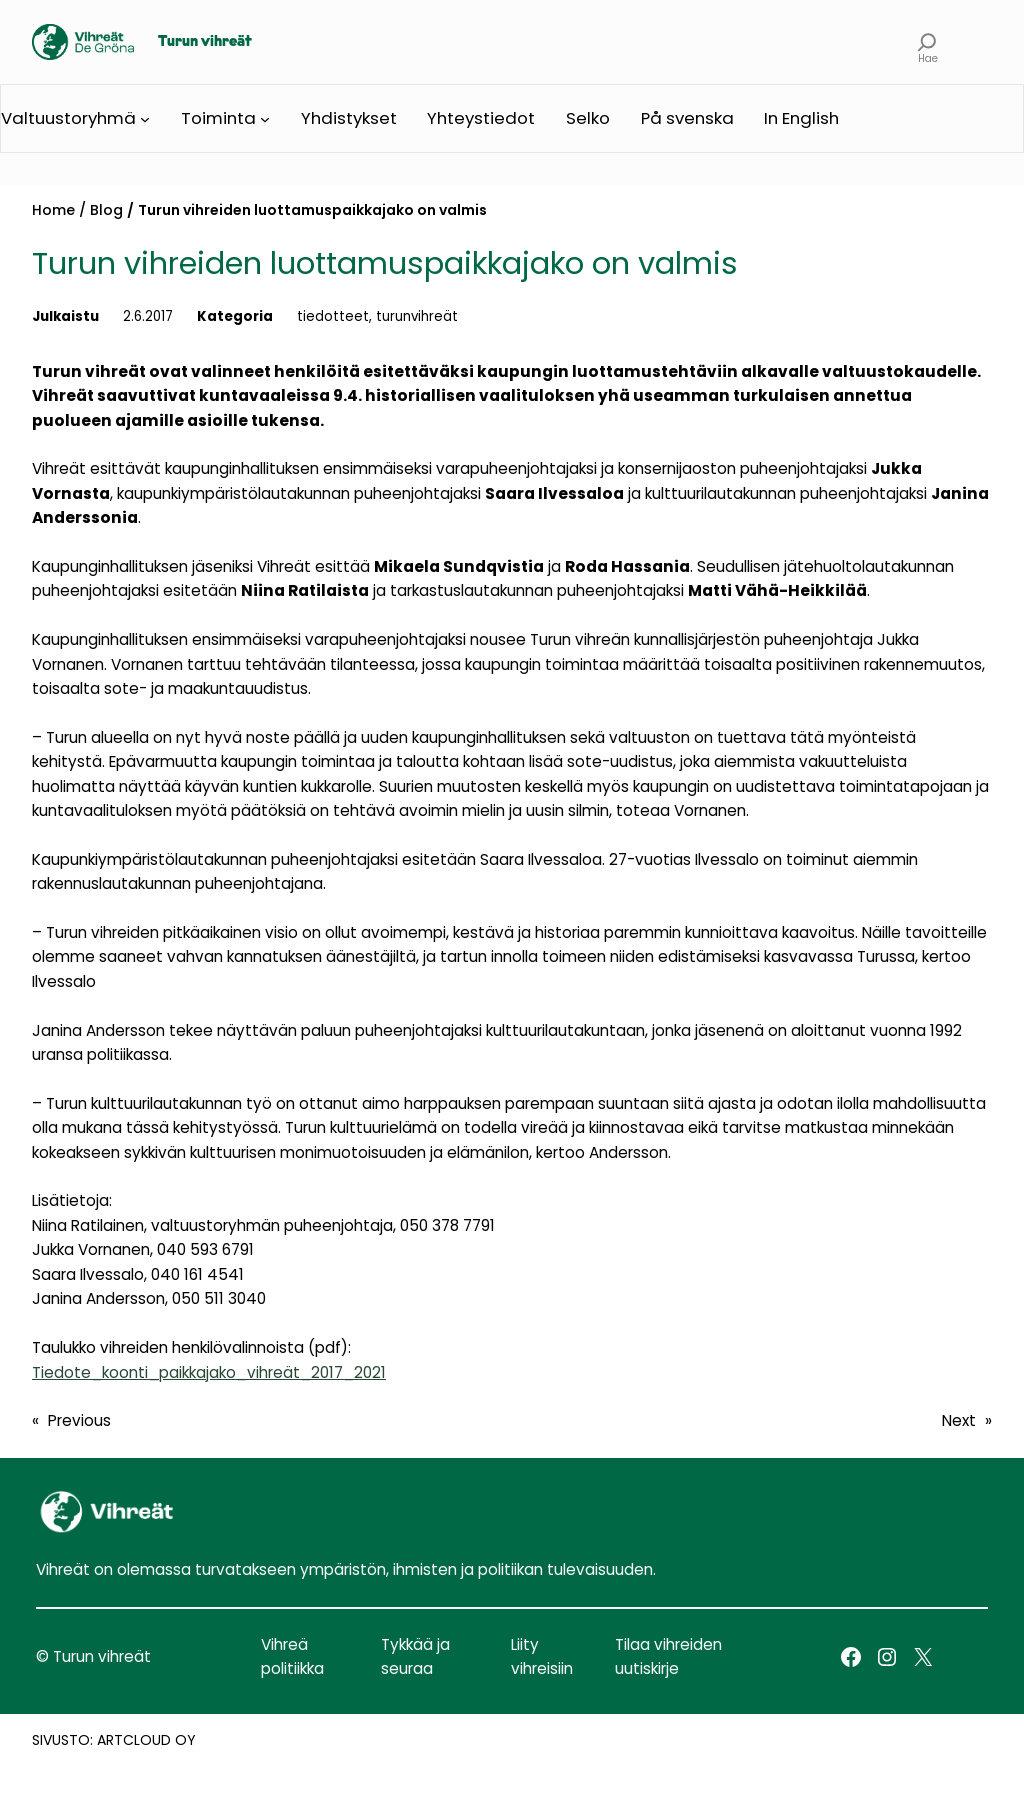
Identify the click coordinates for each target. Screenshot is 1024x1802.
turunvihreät (417, 316)
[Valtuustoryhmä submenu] (145, 119)
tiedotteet (333, 316)
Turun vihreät (205, 42)
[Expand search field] (927, 42)
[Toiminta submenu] (265, 119)
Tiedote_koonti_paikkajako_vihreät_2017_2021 (209, 1372)
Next (959, 1420)
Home (53, 210)
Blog (106, 210)
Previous (79, 1420)
